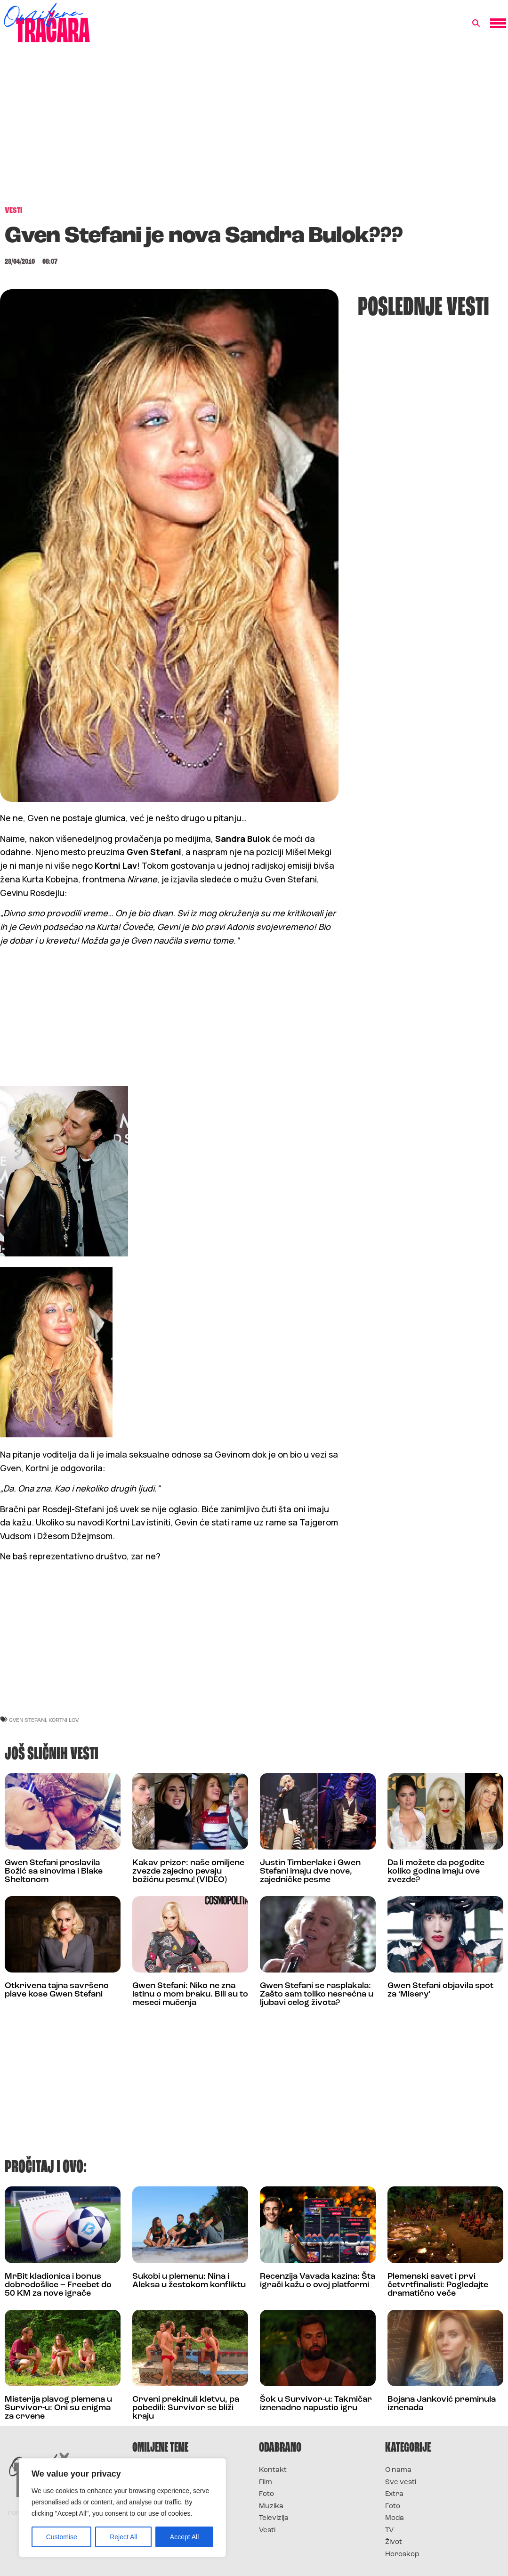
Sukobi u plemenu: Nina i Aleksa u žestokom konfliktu (189, 2281)
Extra (394, 2494)
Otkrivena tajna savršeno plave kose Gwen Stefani (57, 1990)
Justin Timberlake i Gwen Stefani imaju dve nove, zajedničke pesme (310, 1871)
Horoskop (402, 2554)
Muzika (271, 2506)
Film (265, 2482)
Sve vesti (400, 2482)
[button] (476, 23)
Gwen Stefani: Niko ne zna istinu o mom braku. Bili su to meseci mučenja (190, 1994)
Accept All (184, 2537)
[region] (122, 2507)
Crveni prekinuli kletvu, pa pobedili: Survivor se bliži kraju (185, 2408)
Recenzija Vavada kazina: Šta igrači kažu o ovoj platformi (317, 2281)
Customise (61, 2537)
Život (393, 2542)
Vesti (267, 2530)
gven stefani (27, 1720)
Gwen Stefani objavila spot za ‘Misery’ (440, 1990)
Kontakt (273, 2470)
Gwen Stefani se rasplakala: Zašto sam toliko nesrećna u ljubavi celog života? (316, 1994)
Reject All (123, 2537)
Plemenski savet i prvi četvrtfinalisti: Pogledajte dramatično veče (437, 2285)
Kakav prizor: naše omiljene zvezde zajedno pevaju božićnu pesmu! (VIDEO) (188, 1871)
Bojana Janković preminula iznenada (441, 2404)
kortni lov (63, 1720)
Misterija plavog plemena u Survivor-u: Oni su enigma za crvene (58, 2408)
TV (389, 2530)
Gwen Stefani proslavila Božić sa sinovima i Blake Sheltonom (54, 1871)
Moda (394, 2518)
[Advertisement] (254, 129)
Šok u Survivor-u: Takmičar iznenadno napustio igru (316, 2404)
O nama (398, 2470)
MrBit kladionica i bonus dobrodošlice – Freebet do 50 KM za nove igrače (58, 2285)
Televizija (274, 2518)
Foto (266, 2494)
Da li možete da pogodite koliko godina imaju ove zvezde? (435, 1871)
